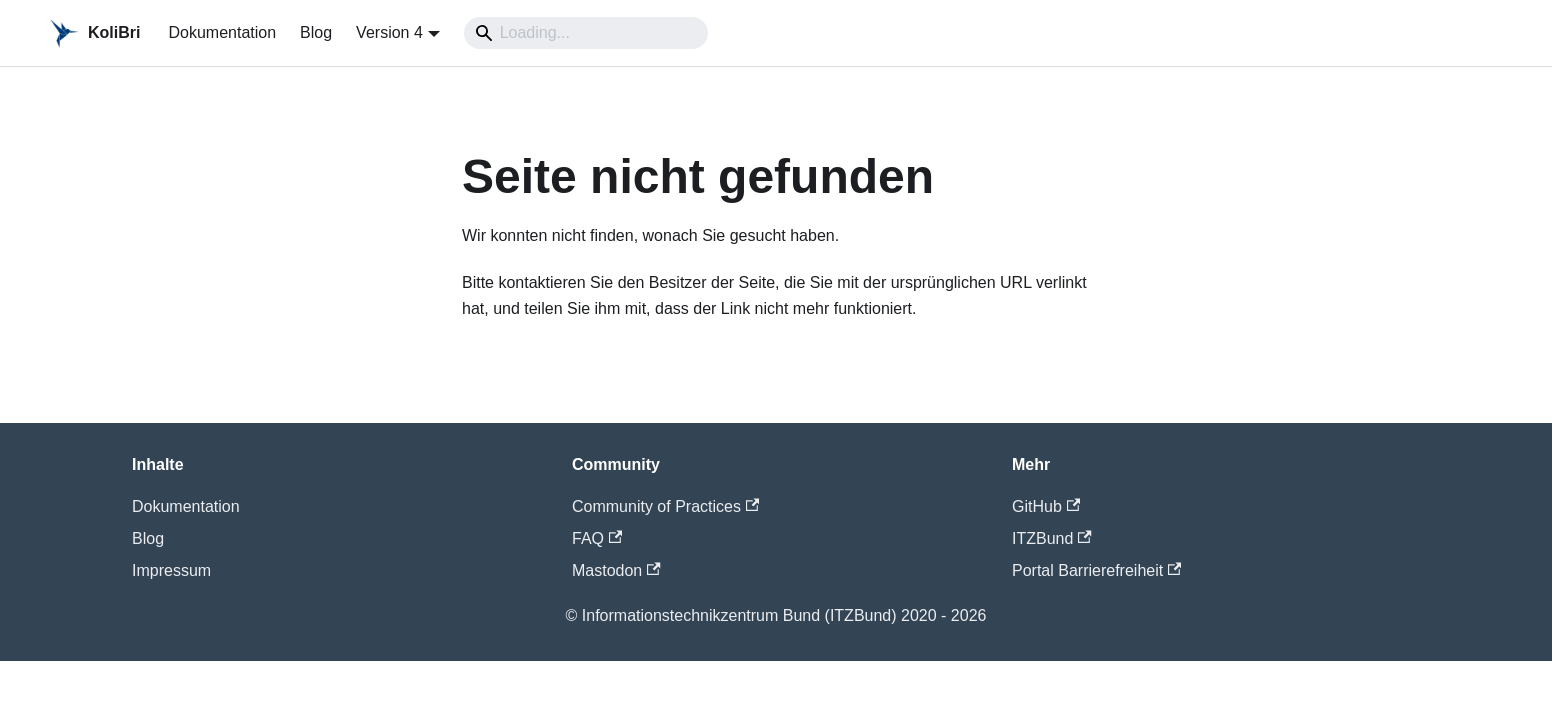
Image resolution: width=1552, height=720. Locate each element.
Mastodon (616, 570)
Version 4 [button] (389, 32)
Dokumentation (222, 32)
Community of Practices (665, 506)
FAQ (597, 538)
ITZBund (1052, 538)
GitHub (1046, 506)
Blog (316, 32)
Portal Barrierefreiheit (1096, 570)
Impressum (171, 570)
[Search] (586, 33)
